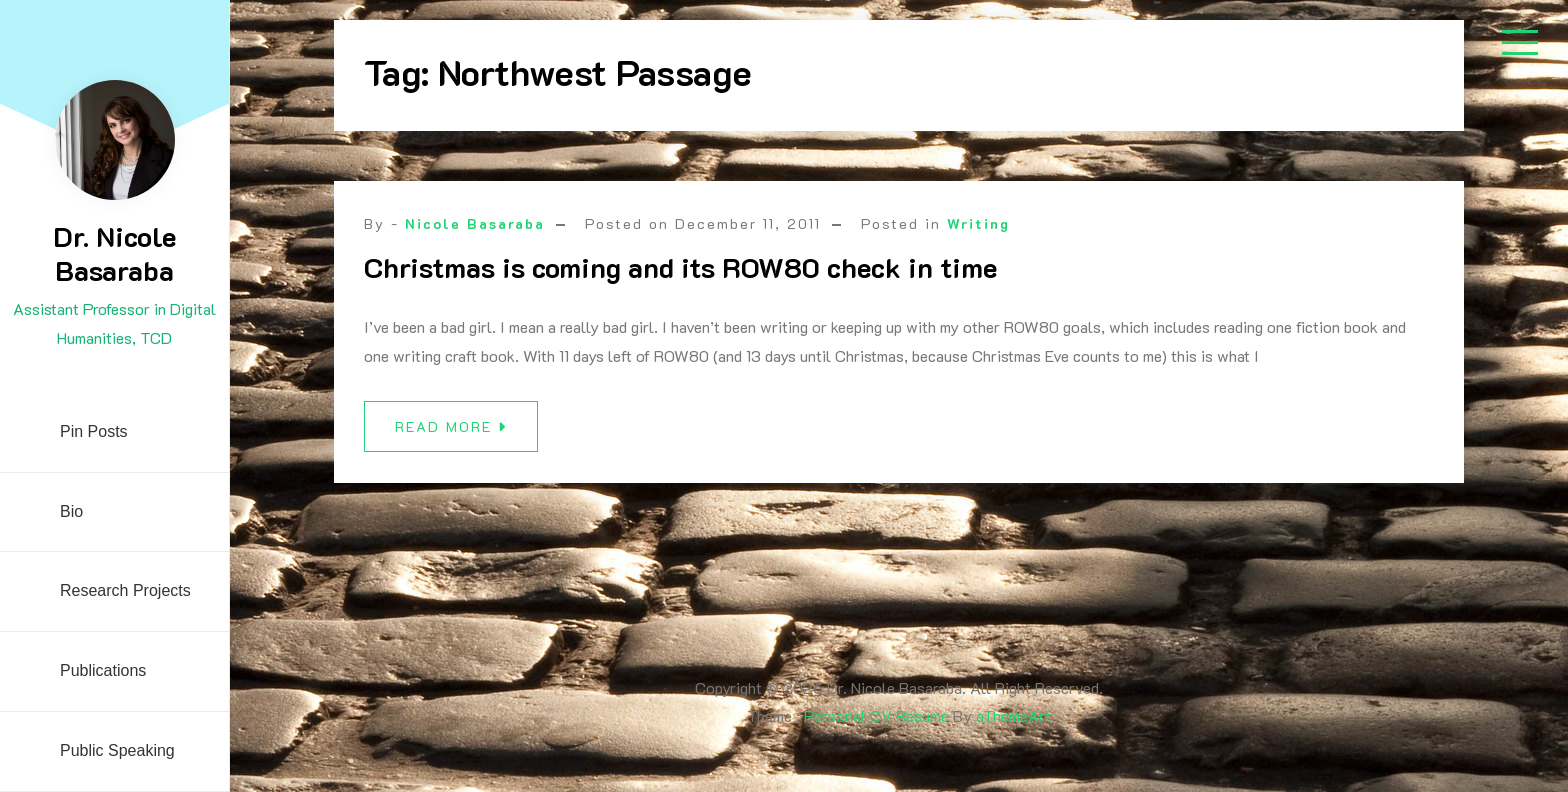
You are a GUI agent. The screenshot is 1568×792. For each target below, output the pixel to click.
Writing (978, 223)
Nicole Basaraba (475, 223)
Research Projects (125, 590)
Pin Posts (94, 431)
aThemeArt (1013, 715)
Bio (71, 511)
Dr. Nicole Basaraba (114, 253)
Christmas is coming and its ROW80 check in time (680, 267)
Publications (103, 670)
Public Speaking (117, 750)
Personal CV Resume (876, 715)
